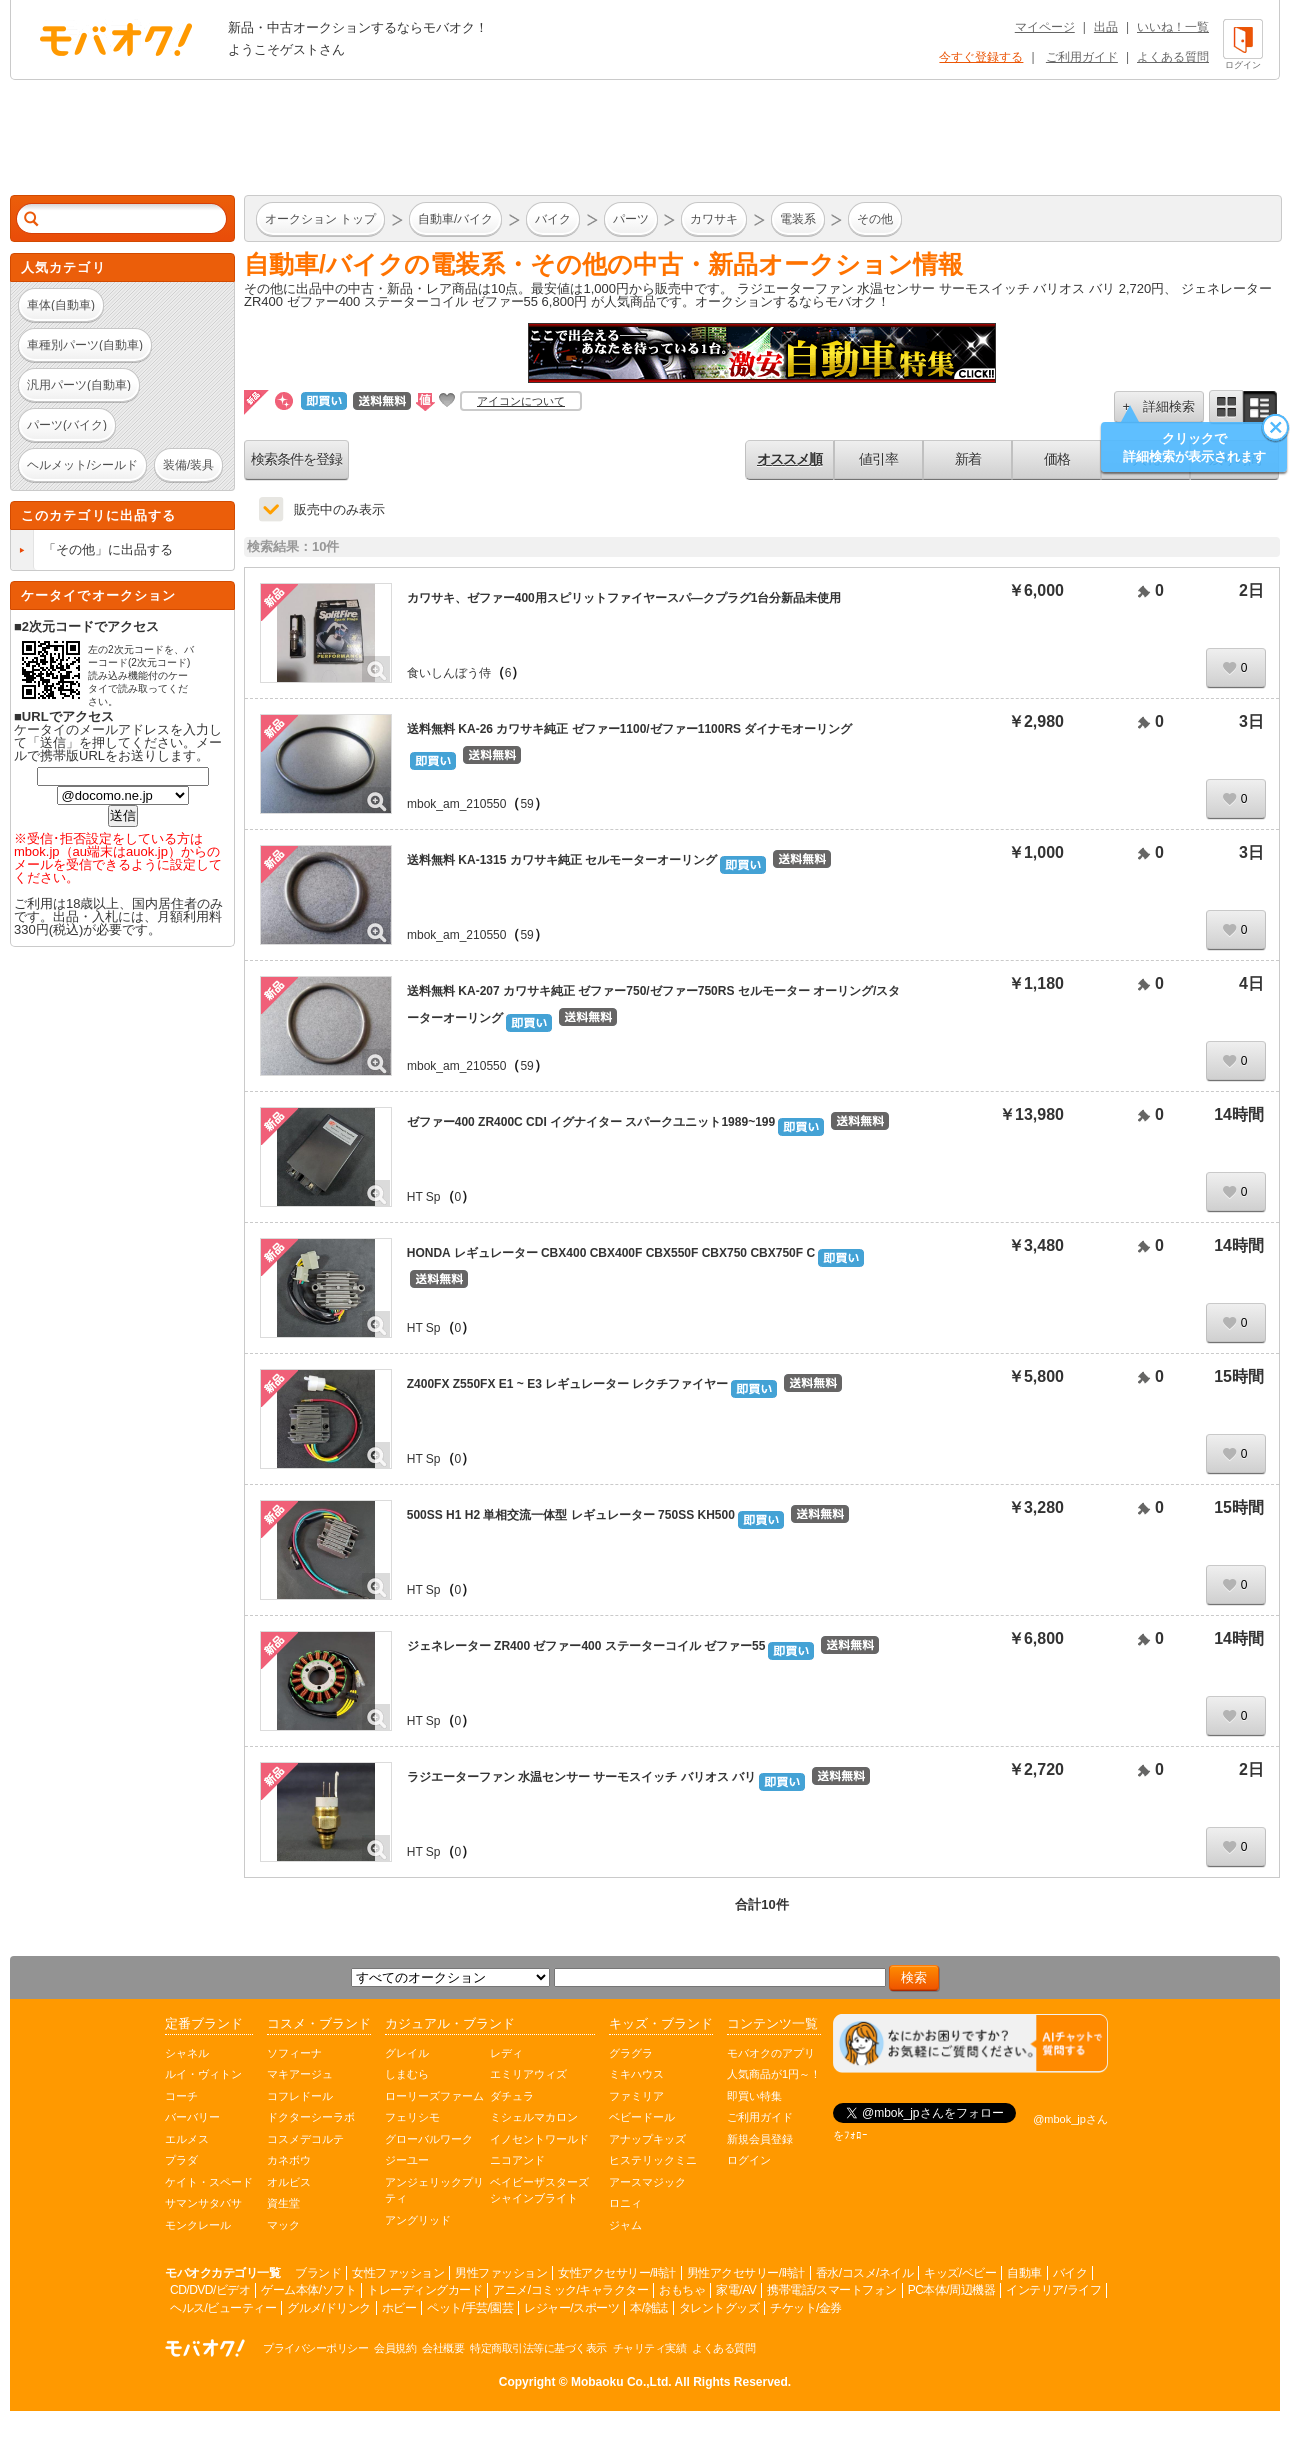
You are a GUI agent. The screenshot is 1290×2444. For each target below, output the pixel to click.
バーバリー (192, 2117)
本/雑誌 (648, 2308)
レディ (506, 2053)
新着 (968, 459)
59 (526, 804)
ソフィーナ (294, 2053)
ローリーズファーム (434, 2096)
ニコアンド (517, 2160)
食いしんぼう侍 (449, 673)
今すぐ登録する (981, 57)
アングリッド (418, 2220)
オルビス (289, 2182)
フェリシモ (412, 2117)
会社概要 (443, 2348)
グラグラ (631, 2053)
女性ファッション (398, 2273)
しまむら (407, 2074)
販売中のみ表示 (339, 509)
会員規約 (395, 2348)
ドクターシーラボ (311, 2117)
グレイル (407, 2053)
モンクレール (198, 2225)
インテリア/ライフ (1053, 2290)
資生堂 (283, 2203)
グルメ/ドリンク (328, 2308)
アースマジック (647, 2182)
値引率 (878, 459)
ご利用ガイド (1082, 57)
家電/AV (736, 2290)
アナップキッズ (647, 2139)
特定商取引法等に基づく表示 (538, 2348)
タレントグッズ (719, 2308)
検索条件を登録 (296, 459)
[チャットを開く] (970, 2043)
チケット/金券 (806, 2308)
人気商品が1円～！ (774, 2074)
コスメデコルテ (305, 2139)
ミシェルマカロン (534, 2117)
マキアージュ (300, 2074)
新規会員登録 (760, 2139)
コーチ (181, 2096)
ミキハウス (636, 2074)
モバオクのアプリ (771, 2053)
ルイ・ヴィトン (203, 2074)
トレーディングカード (424, 2290)
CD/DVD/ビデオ (210, 2290)
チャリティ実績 (650, 2348)
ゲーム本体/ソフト (308, 2290)
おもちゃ (682, 2290)
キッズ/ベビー (960, 2273)
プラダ (181, 2160)
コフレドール (300, 2096)
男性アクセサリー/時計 (746, 2273)
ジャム (625, 2225)
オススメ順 (789, 459)
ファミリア (636, 2096)
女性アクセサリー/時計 (617, 2273)
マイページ (1045, 27)
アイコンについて (521, 401)
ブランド (318, 2273)
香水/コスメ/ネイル (865, 2273)
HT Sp (424, 1197)
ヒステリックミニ (653, 2160)
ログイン (749, 2160)
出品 (1106, 27)
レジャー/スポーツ (571, 2308)
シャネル (187, 2053)
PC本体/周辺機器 (952, 2290)
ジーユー (407, 2160)
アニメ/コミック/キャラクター (570, 2290)
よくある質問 (1173, 57)
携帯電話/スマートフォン (831, 2290)
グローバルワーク (429, 2139)
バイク (1070, 2273)
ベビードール (642, 2117)
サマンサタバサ (203, 2203)
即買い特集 (754, 2096)
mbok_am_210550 (456, 804)
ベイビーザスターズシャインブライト (539, 2190)
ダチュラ (512, 2096)
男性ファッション (501, 2273)
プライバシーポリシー (315, 2348)
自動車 (1024, 2273)
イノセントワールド (539, 2139)
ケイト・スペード (209, 2182)
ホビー (399, 2308)
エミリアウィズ (528, 2074)
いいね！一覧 (1173, 27)
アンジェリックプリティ (434, 2190)
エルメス (187, 2139)
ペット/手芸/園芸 (470, 2308)
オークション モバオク (116, 39)
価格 (1057, 459)
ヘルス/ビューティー (223, 2308)
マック (283, 2225)
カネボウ (289, 2160)
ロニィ (625, 2203)
